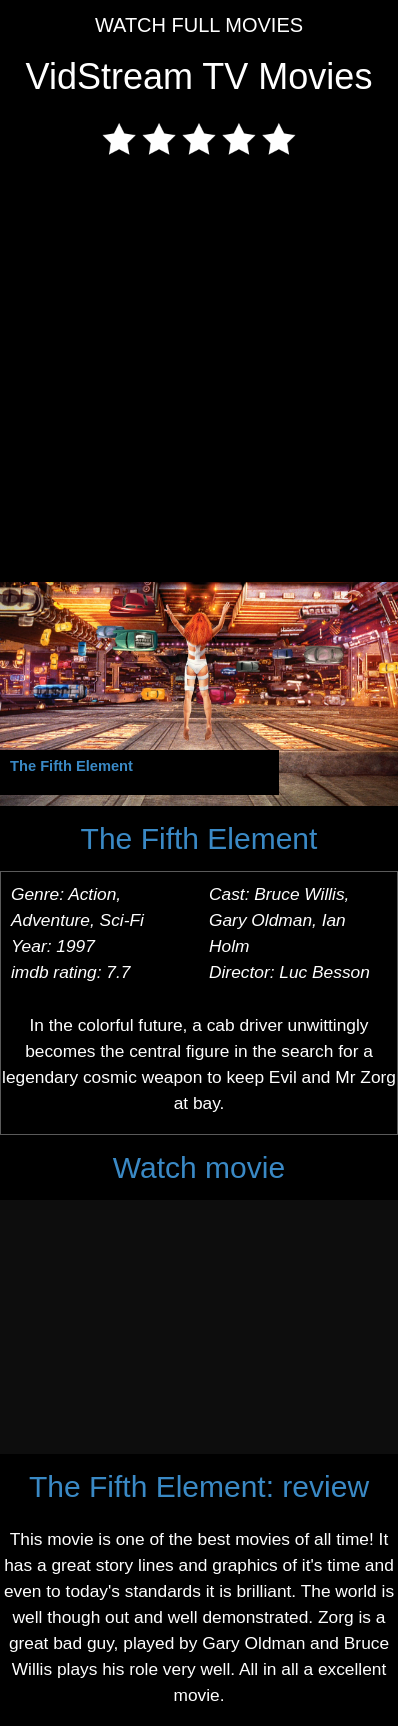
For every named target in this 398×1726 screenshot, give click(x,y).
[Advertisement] (199, 373)
